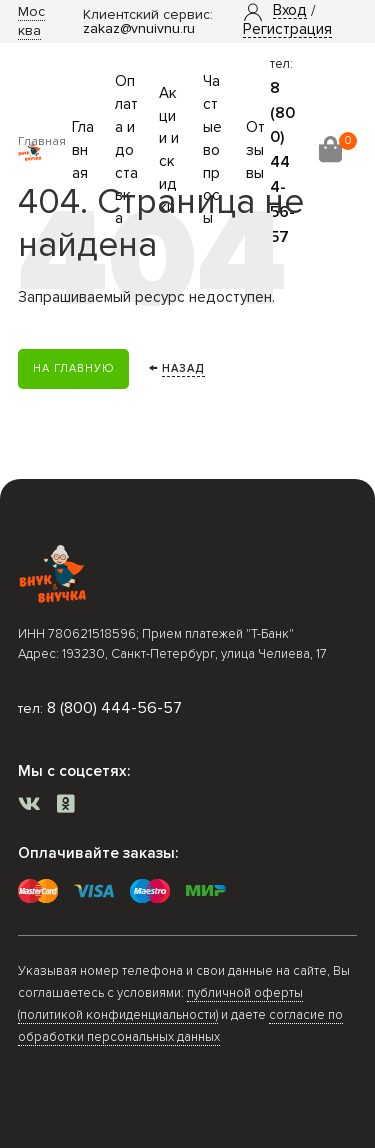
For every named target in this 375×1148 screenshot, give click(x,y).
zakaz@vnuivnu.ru (139, 28)
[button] (290, 11)
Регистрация (287, 30)
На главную (73, 368)
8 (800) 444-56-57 (114, 708)
